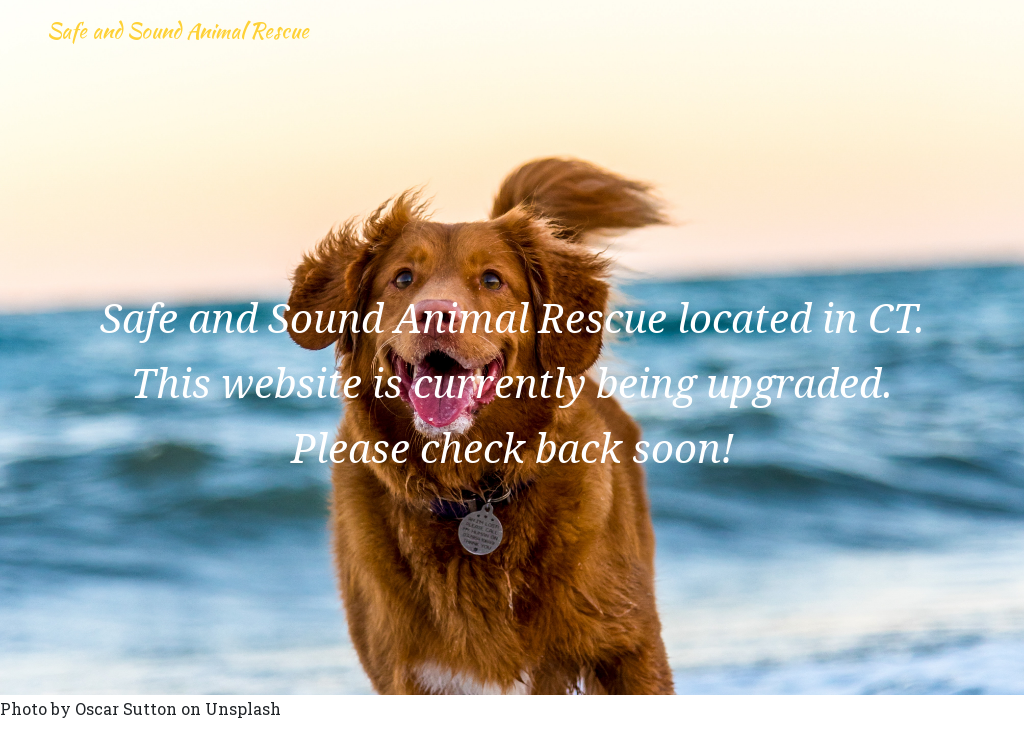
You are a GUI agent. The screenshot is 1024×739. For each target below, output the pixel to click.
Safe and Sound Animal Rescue (222, 51)
